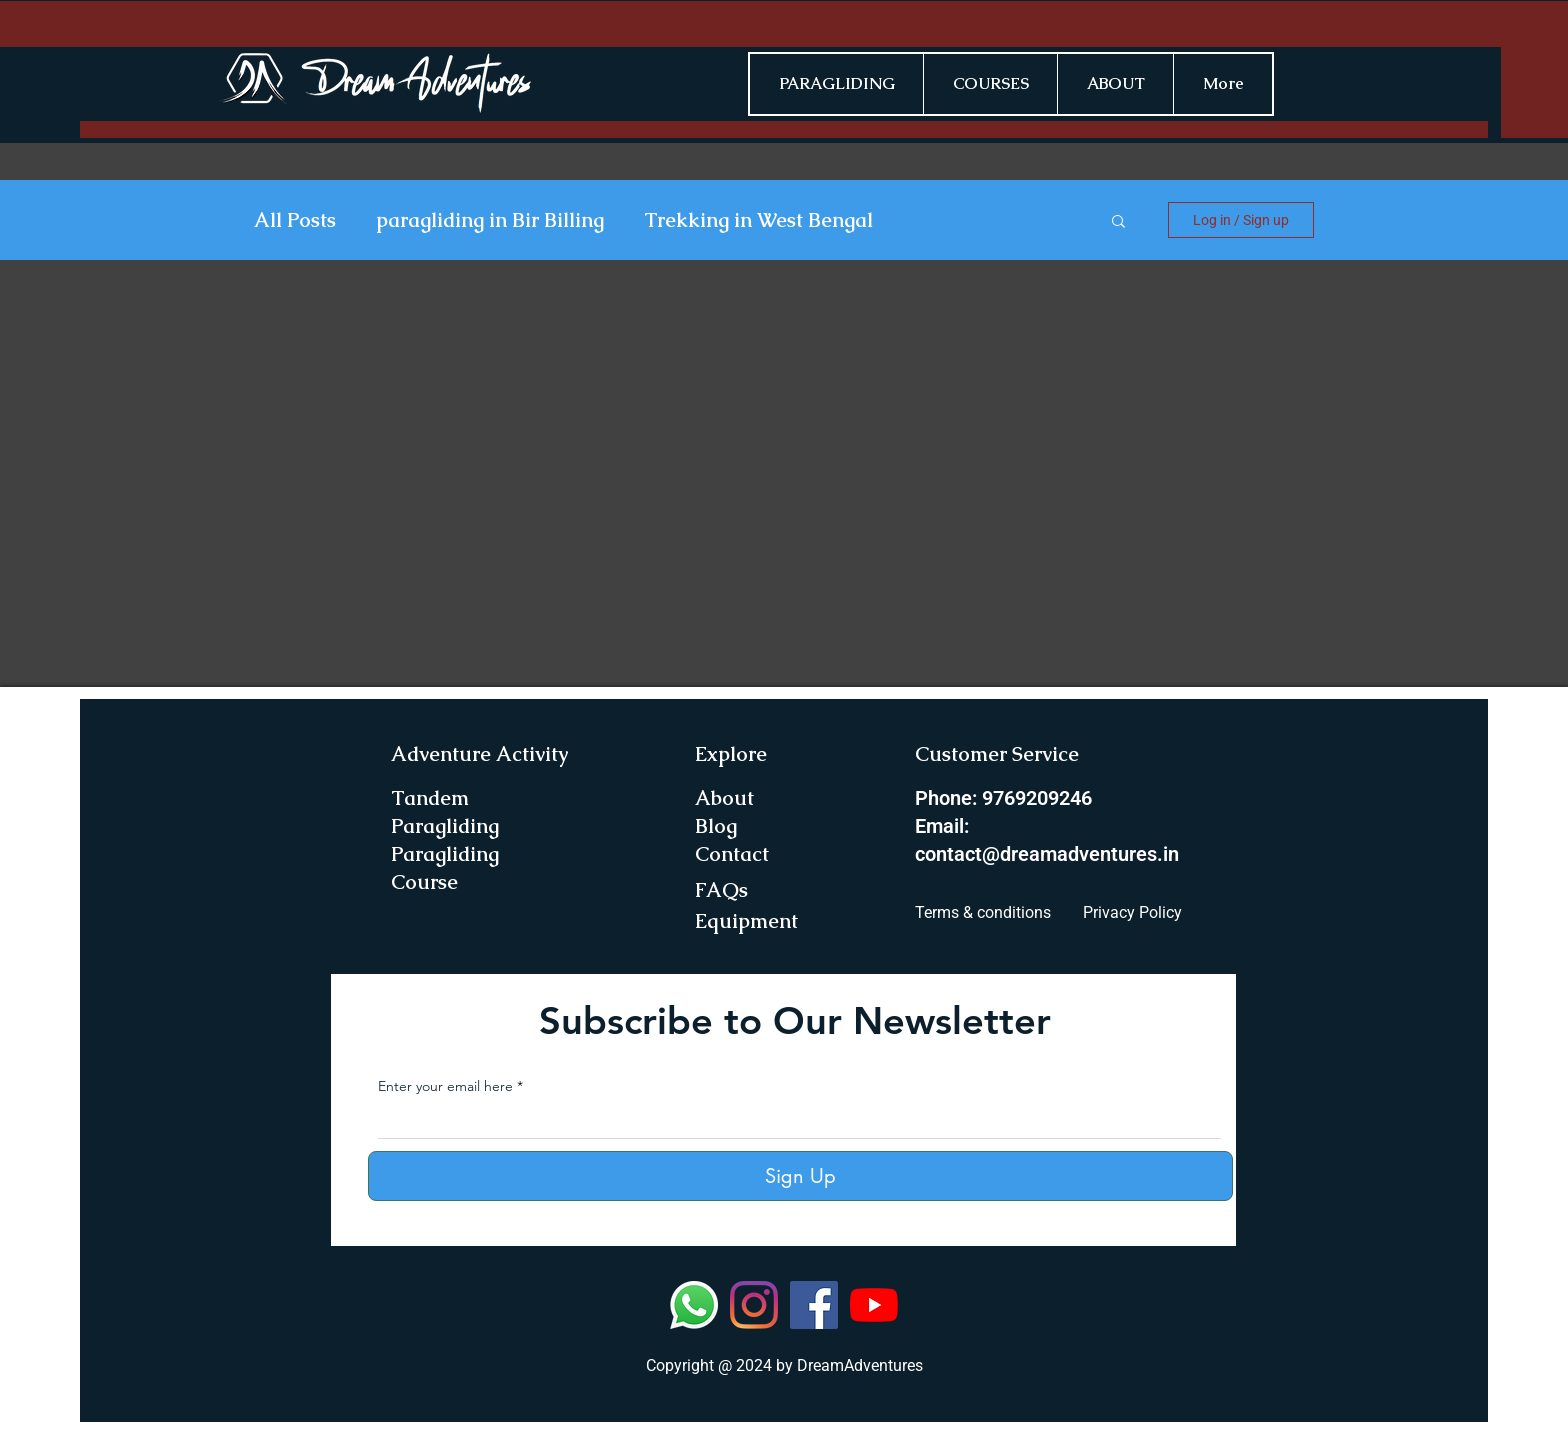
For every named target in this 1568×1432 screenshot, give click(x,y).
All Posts (295, 220)
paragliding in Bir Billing (490, 220)
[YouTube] (874, 1305)
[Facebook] (814, 1305)
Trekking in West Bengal (758, 220)
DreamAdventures (860, 1365)
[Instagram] (754, 1305)
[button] (1118, 222)
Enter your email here (445, 1086)
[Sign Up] (800, 1176)
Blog (716, 826)
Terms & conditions (983, 912)
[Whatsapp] (694, 1305)
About (724, 798)
